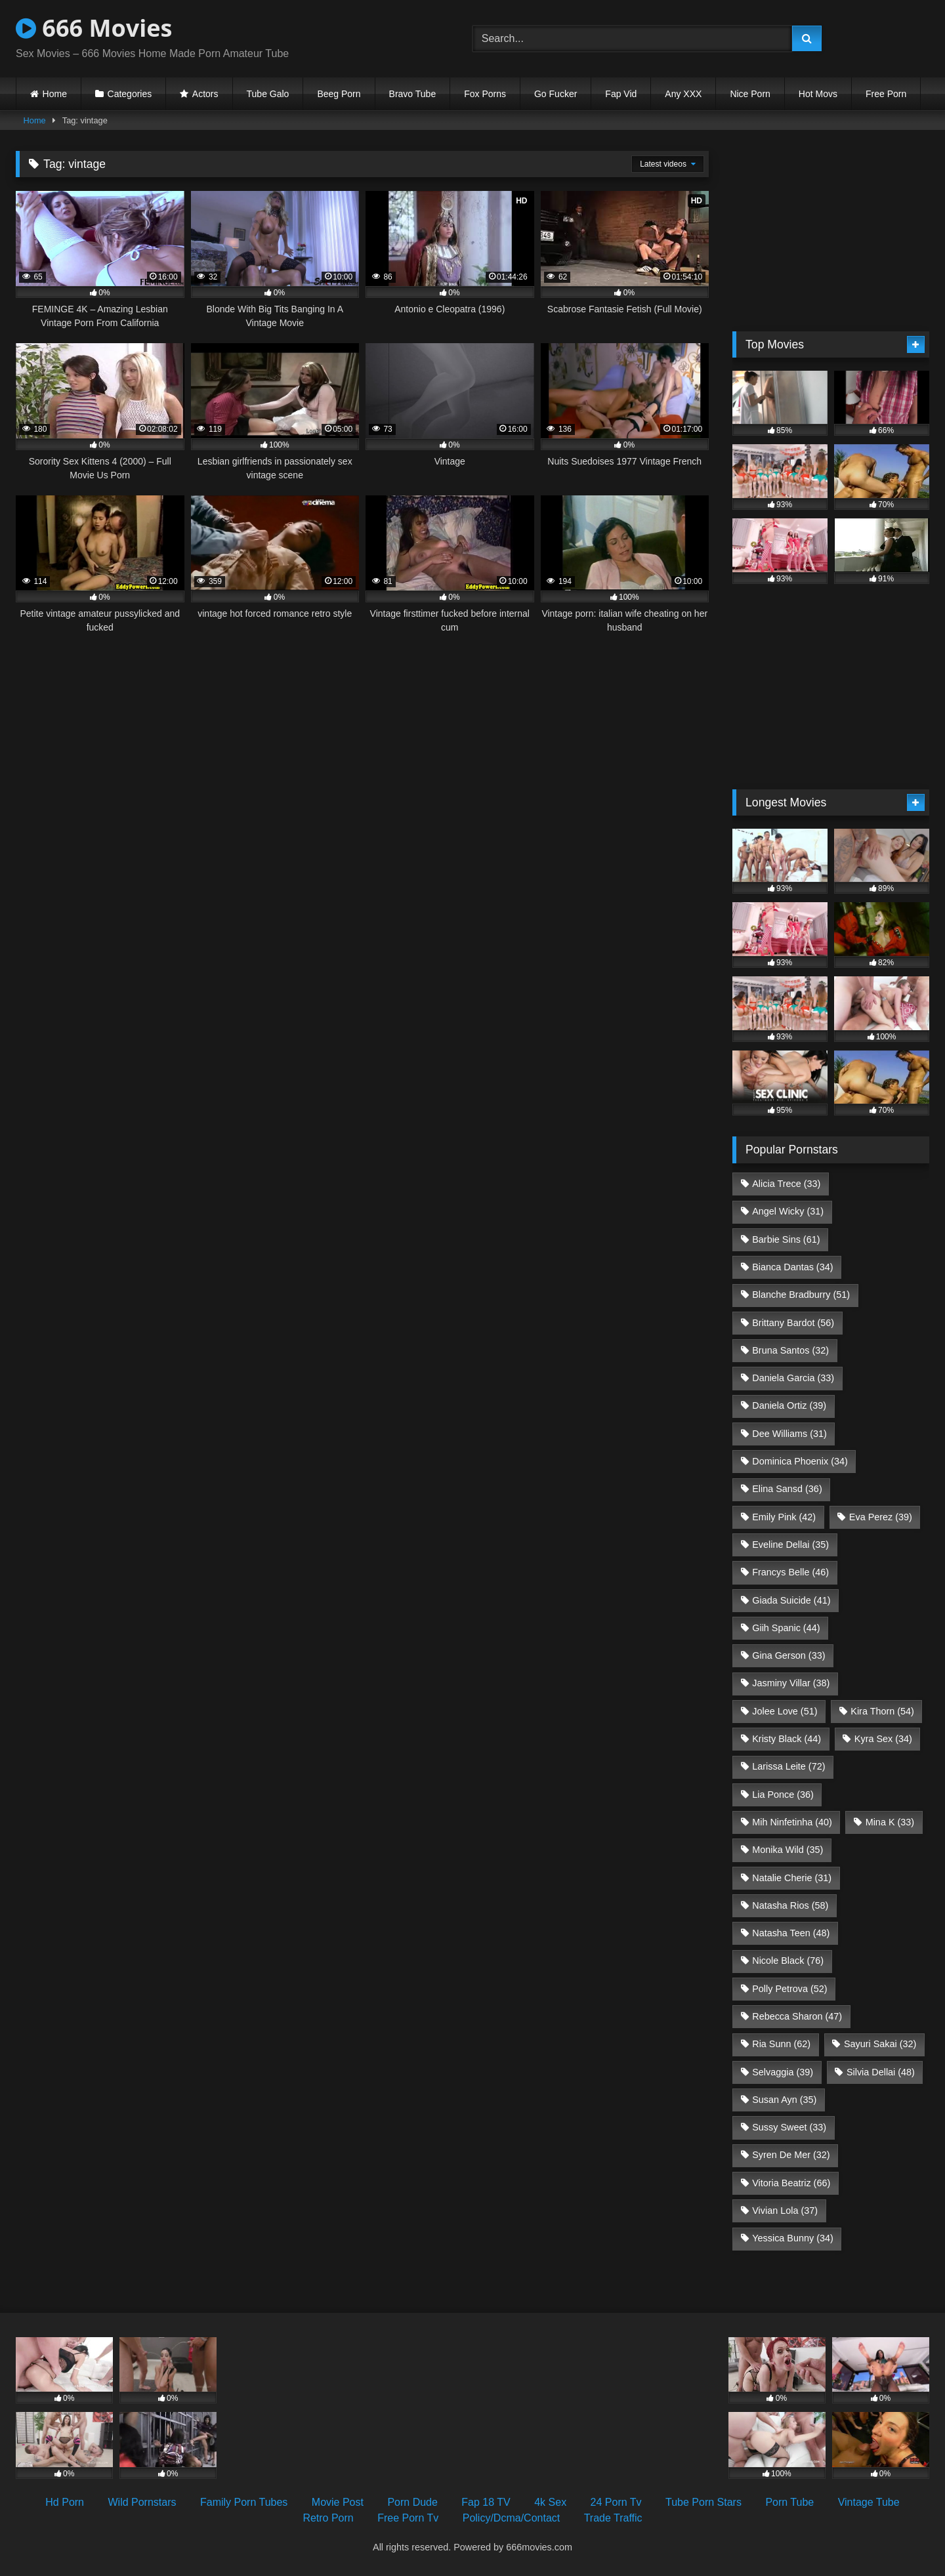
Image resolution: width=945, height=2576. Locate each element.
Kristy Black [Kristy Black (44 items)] (786, 1739)
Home (55, 94)
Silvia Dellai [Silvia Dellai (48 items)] (881, 2072)
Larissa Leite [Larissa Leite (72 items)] (788, 1766)
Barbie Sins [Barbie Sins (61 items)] (786, 1239)
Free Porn (886, 94)
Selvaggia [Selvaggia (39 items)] (782, 2072)
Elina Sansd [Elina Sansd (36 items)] (787, 1489)
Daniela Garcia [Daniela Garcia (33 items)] (793, 1378)
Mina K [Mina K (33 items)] (890, 1822)
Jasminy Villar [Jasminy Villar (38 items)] (791, 1683)
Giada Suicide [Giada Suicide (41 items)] (791, 1600)
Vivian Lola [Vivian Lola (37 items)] (785, 2210)
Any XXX (683, 94)
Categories (130, 94)
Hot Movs (818, 94)
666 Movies (94, 28)
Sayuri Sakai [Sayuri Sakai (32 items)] (880, 2044)
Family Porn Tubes (243, 2502)
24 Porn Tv (616, 2502)
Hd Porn (64, 2502)
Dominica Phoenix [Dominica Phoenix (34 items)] (800, 1461)
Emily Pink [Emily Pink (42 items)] (784, 1517)
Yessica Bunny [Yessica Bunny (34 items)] (792, 2238)
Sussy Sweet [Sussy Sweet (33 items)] (789, 2127)
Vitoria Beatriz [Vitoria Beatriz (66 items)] (791, 2183)
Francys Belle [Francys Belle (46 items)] (790, 1572)
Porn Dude (412, 2502)
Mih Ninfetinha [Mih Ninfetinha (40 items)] (792, 1822)
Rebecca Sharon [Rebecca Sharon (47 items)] (797, 2016)
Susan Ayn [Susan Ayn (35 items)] (784, 2099)
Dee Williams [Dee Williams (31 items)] (789, 1433)
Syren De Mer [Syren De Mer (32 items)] (791, 2155)
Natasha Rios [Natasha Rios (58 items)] (790, 1905)
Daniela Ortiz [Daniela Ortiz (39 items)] (789, 1405)
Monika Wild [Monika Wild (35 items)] (787, 1849)
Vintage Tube (869, 2502)
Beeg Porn (338, 94)
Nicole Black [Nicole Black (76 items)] (788, 1960)
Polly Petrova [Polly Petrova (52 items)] (789, 1989)
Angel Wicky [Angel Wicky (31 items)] (788, 1211)
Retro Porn (328, 2518)
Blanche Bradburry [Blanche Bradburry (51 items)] (801, 1294)
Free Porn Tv (407, 2518)
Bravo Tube (412, 94)
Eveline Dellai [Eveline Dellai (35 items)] (790, 1544)
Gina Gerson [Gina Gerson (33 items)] (788, 1655)
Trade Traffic (613, 2518)
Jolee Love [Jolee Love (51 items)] (784, 1711)
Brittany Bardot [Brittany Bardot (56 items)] (793, 1323)
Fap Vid (621, 94)
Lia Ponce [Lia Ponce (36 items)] (783, 1794)
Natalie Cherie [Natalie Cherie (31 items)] (791, 1878)
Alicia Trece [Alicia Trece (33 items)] (786, 1183)
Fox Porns (485, 94)
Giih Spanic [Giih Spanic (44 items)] (786, 1628)
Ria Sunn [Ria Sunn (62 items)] (781, 2044)
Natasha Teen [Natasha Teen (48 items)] (791, 1933)
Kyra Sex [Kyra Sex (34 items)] (883, 1739)
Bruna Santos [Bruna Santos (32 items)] (790, 1350)
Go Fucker (555, 94)
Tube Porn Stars (703, 2502)
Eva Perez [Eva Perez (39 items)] (880, 1517)
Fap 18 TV (485, 2502)
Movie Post (338, 2502)
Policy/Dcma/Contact (511, 2518)
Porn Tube (789, 2502)
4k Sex (550, 2502)
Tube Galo (268, 94)
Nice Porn (750, 94)
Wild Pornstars (142, 2502)
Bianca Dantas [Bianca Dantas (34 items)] (792, 1267)
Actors (205, 94)
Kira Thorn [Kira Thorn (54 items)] (882, 1711)
